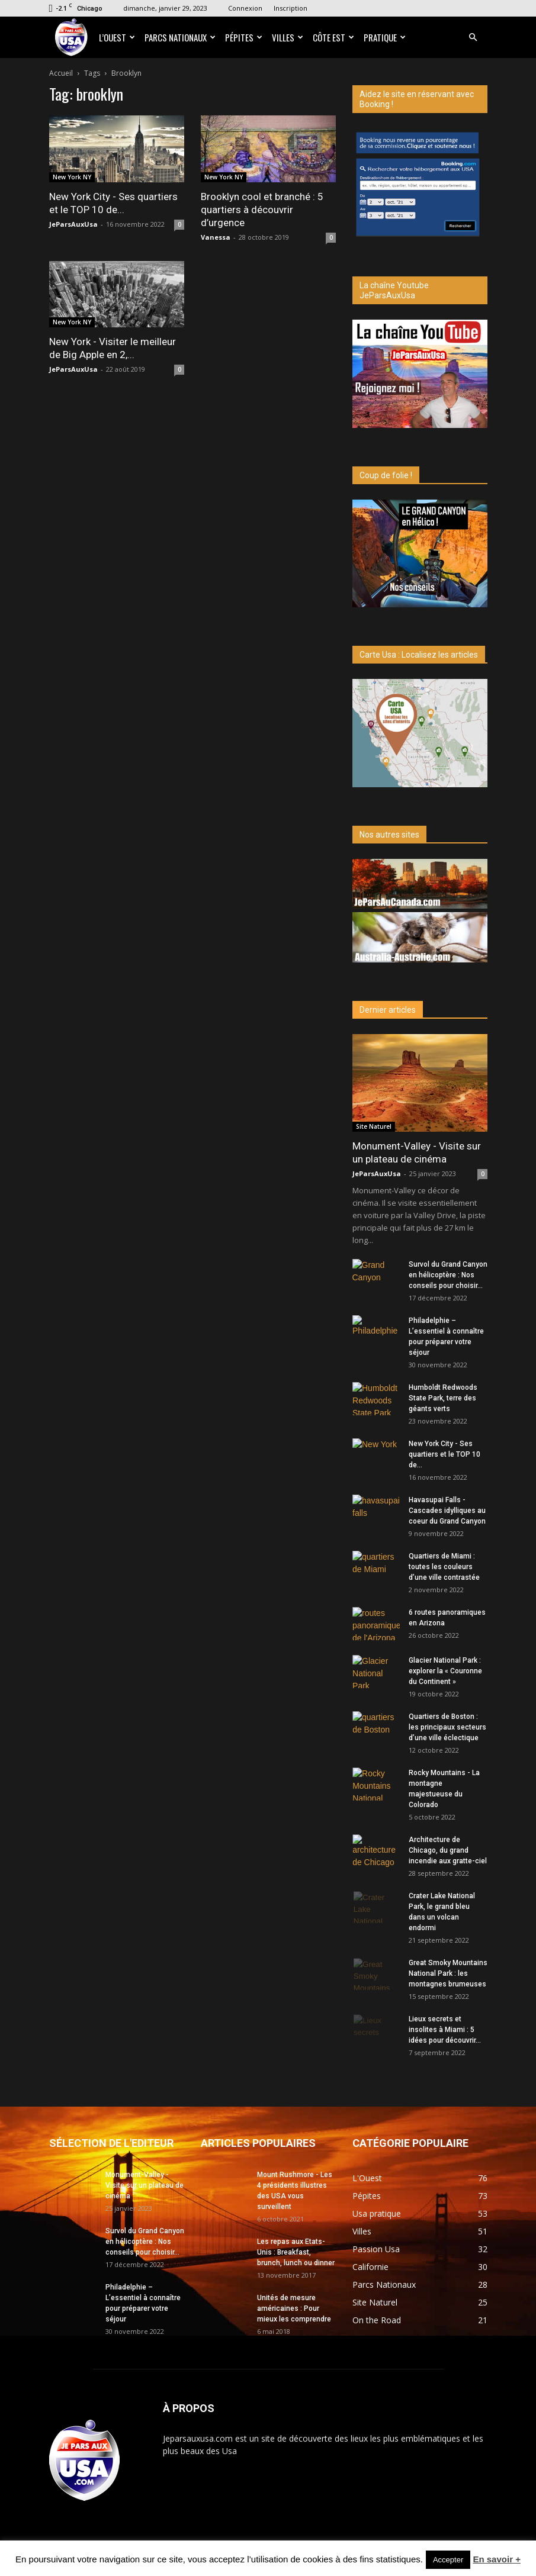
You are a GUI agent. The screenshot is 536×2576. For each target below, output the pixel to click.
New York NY (72, 177)
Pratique (385, 37)
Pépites (243, 37)
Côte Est (333, 37)
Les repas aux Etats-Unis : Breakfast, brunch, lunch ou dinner (296, 2252)
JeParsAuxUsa (73, 224)
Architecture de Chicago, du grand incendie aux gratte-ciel (448, 1850)
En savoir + (496, 2559)
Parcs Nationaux (180, 37)
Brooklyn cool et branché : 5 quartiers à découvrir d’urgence (262, 209)
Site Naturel (373, 1126)
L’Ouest (117, 37)
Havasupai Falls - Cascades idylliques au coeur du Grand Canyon (447, 1510)
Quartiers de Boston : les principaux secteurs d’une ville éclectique (447, 1727)
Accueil (61, 73)
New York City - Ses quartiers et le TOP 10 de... (444, 1454)
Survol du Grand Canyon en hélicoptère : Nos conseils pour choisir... (448, 1275)
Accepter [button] (448, 2559)
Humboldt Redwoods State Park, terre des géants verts (443, 1398)
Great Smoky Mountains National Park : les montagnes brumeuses (448, 1973)
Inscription (290, 8)
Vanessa (215, 237)
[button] (473, 37)
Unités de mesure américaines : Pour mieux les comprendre (294, 2308)
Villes (287, 37)
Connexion (245, 8)
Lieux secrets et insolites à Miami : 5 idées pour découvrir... (445, 2029)
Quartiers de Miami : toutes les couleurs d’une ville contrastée (444, 1567)
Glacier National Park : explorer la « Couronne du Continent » (445, 1671)
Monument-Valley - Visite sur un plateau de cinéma (144, 2185)
